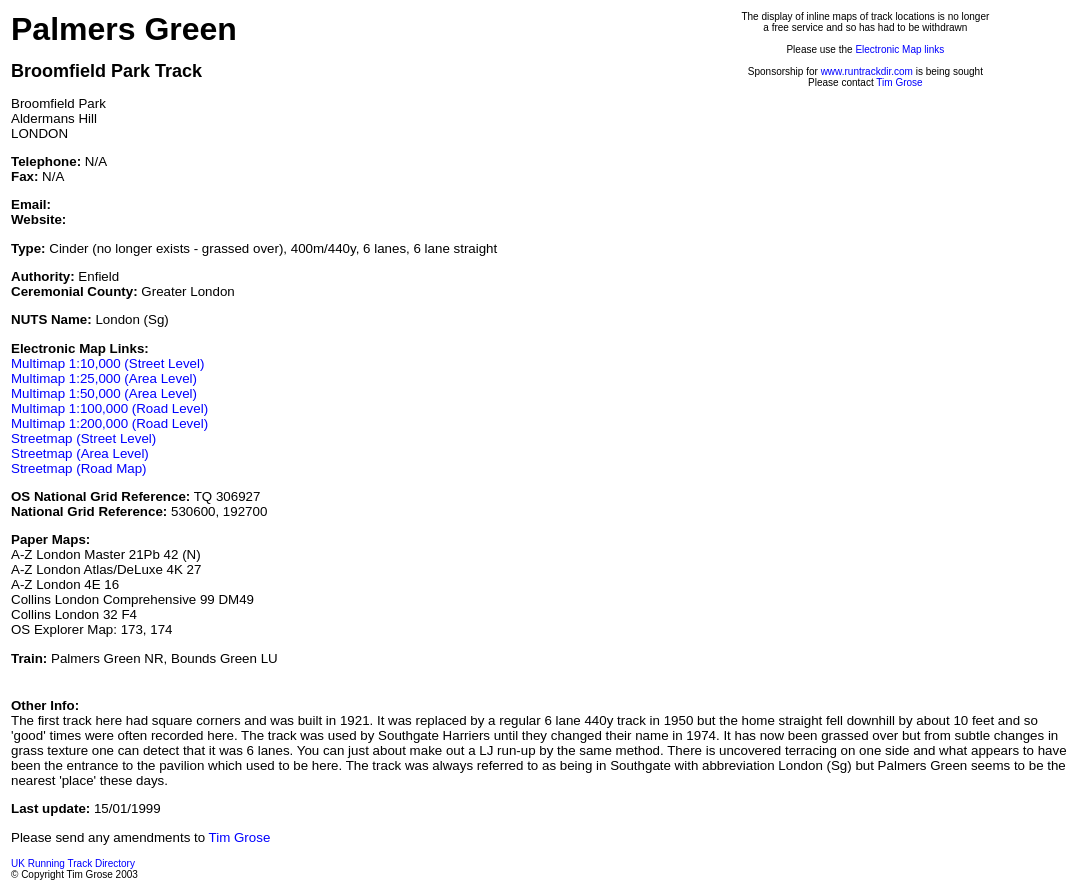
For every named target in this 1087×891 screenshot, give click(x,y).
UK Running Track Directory (73, 863)
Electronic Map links (899, 49)
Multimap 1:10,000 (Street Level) (107, 363)
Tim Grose (899, 82)
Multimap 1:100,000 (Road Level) (109, 408)
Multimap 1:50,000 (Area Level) (104, 393)
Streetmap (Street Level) (83, 438)
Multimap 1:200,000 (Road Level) (109, 423)
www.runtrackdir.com (867, 71)
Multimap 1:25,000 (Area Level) (104, 378)
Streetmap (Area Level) (80, 453)
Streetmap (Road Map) (79, 468)
